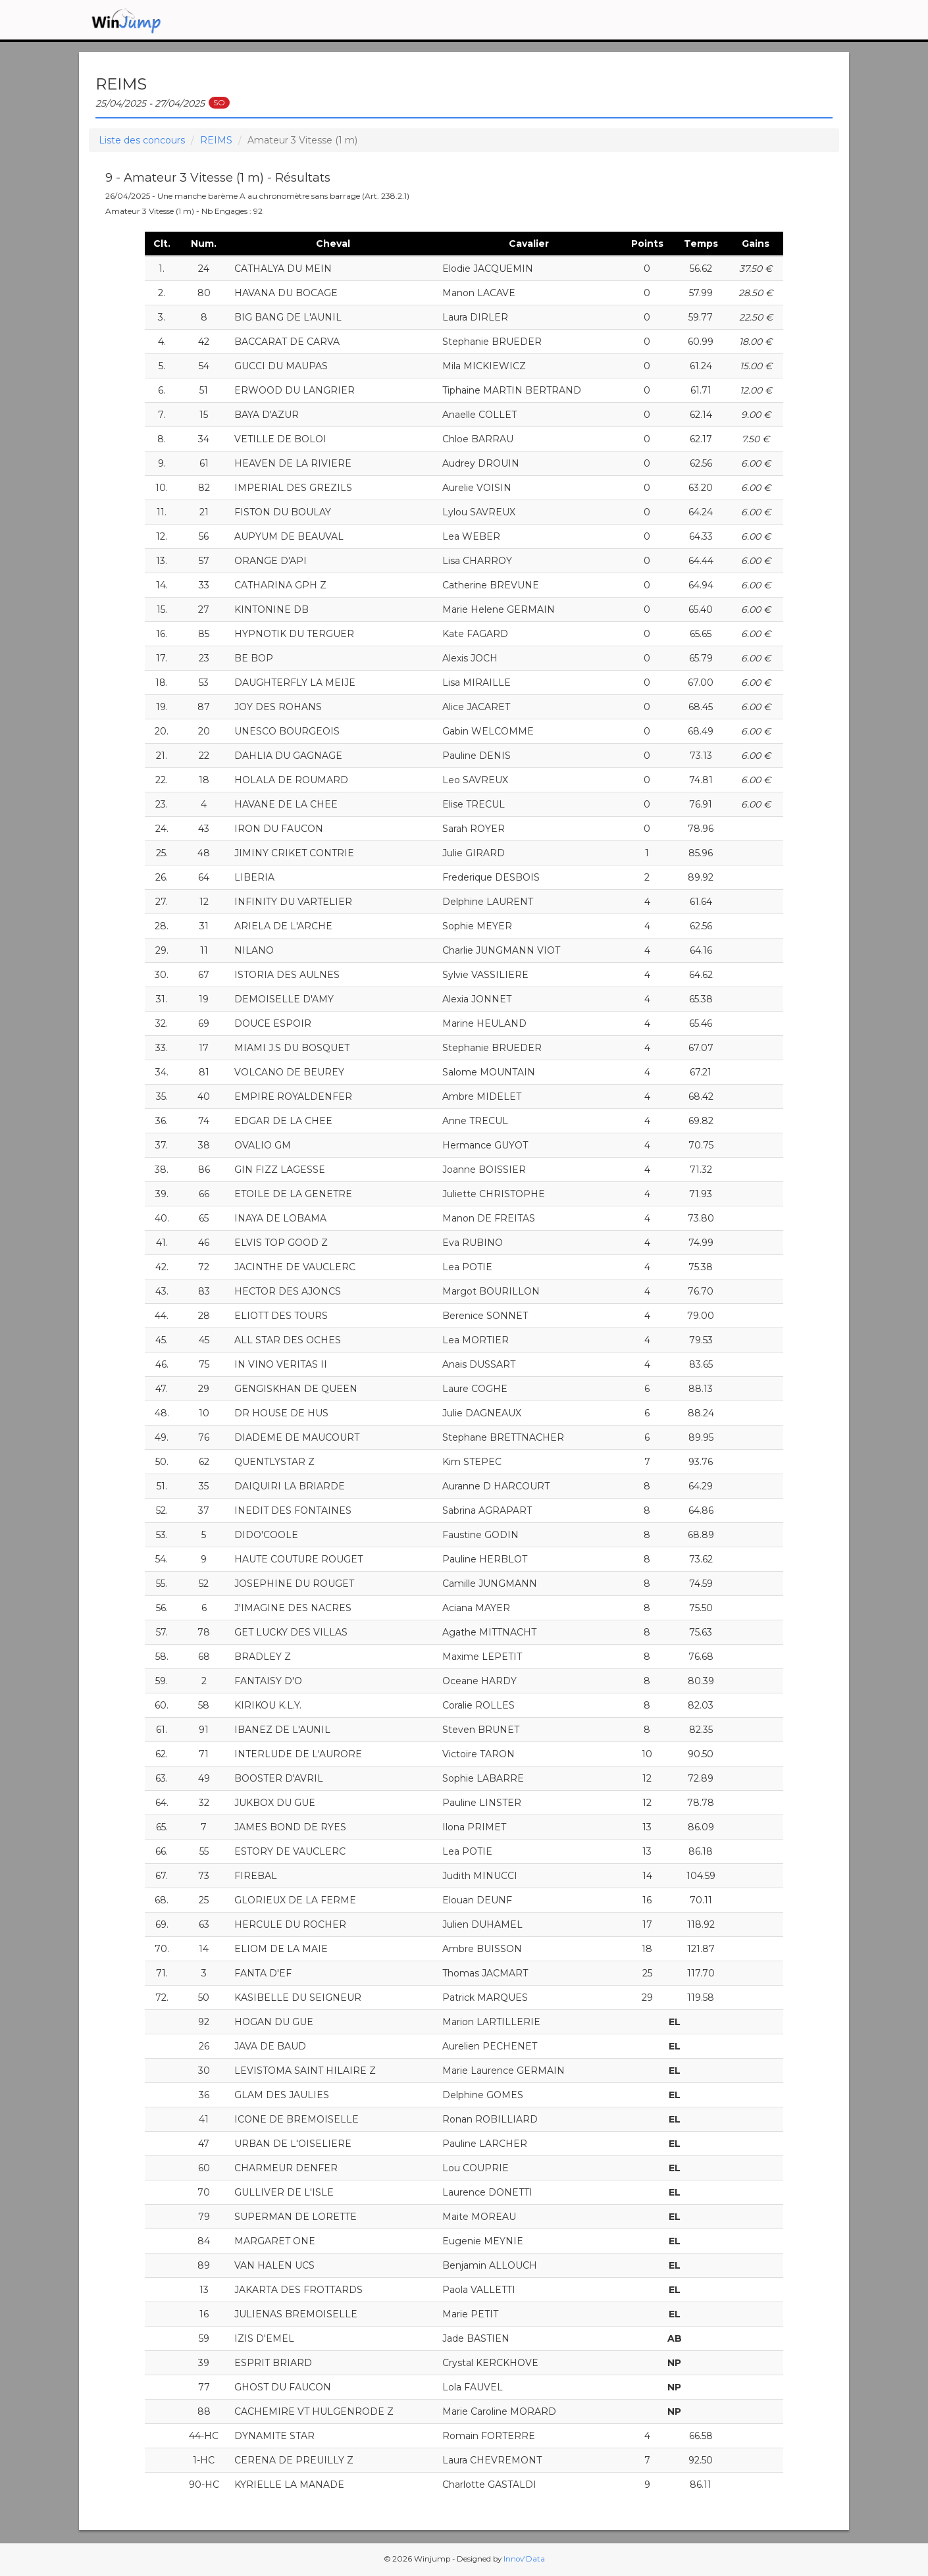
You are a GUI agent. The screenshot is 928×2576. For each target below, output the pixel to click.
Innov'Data (524, 2558)
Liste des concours (142, 140)
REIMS (216, 140)
